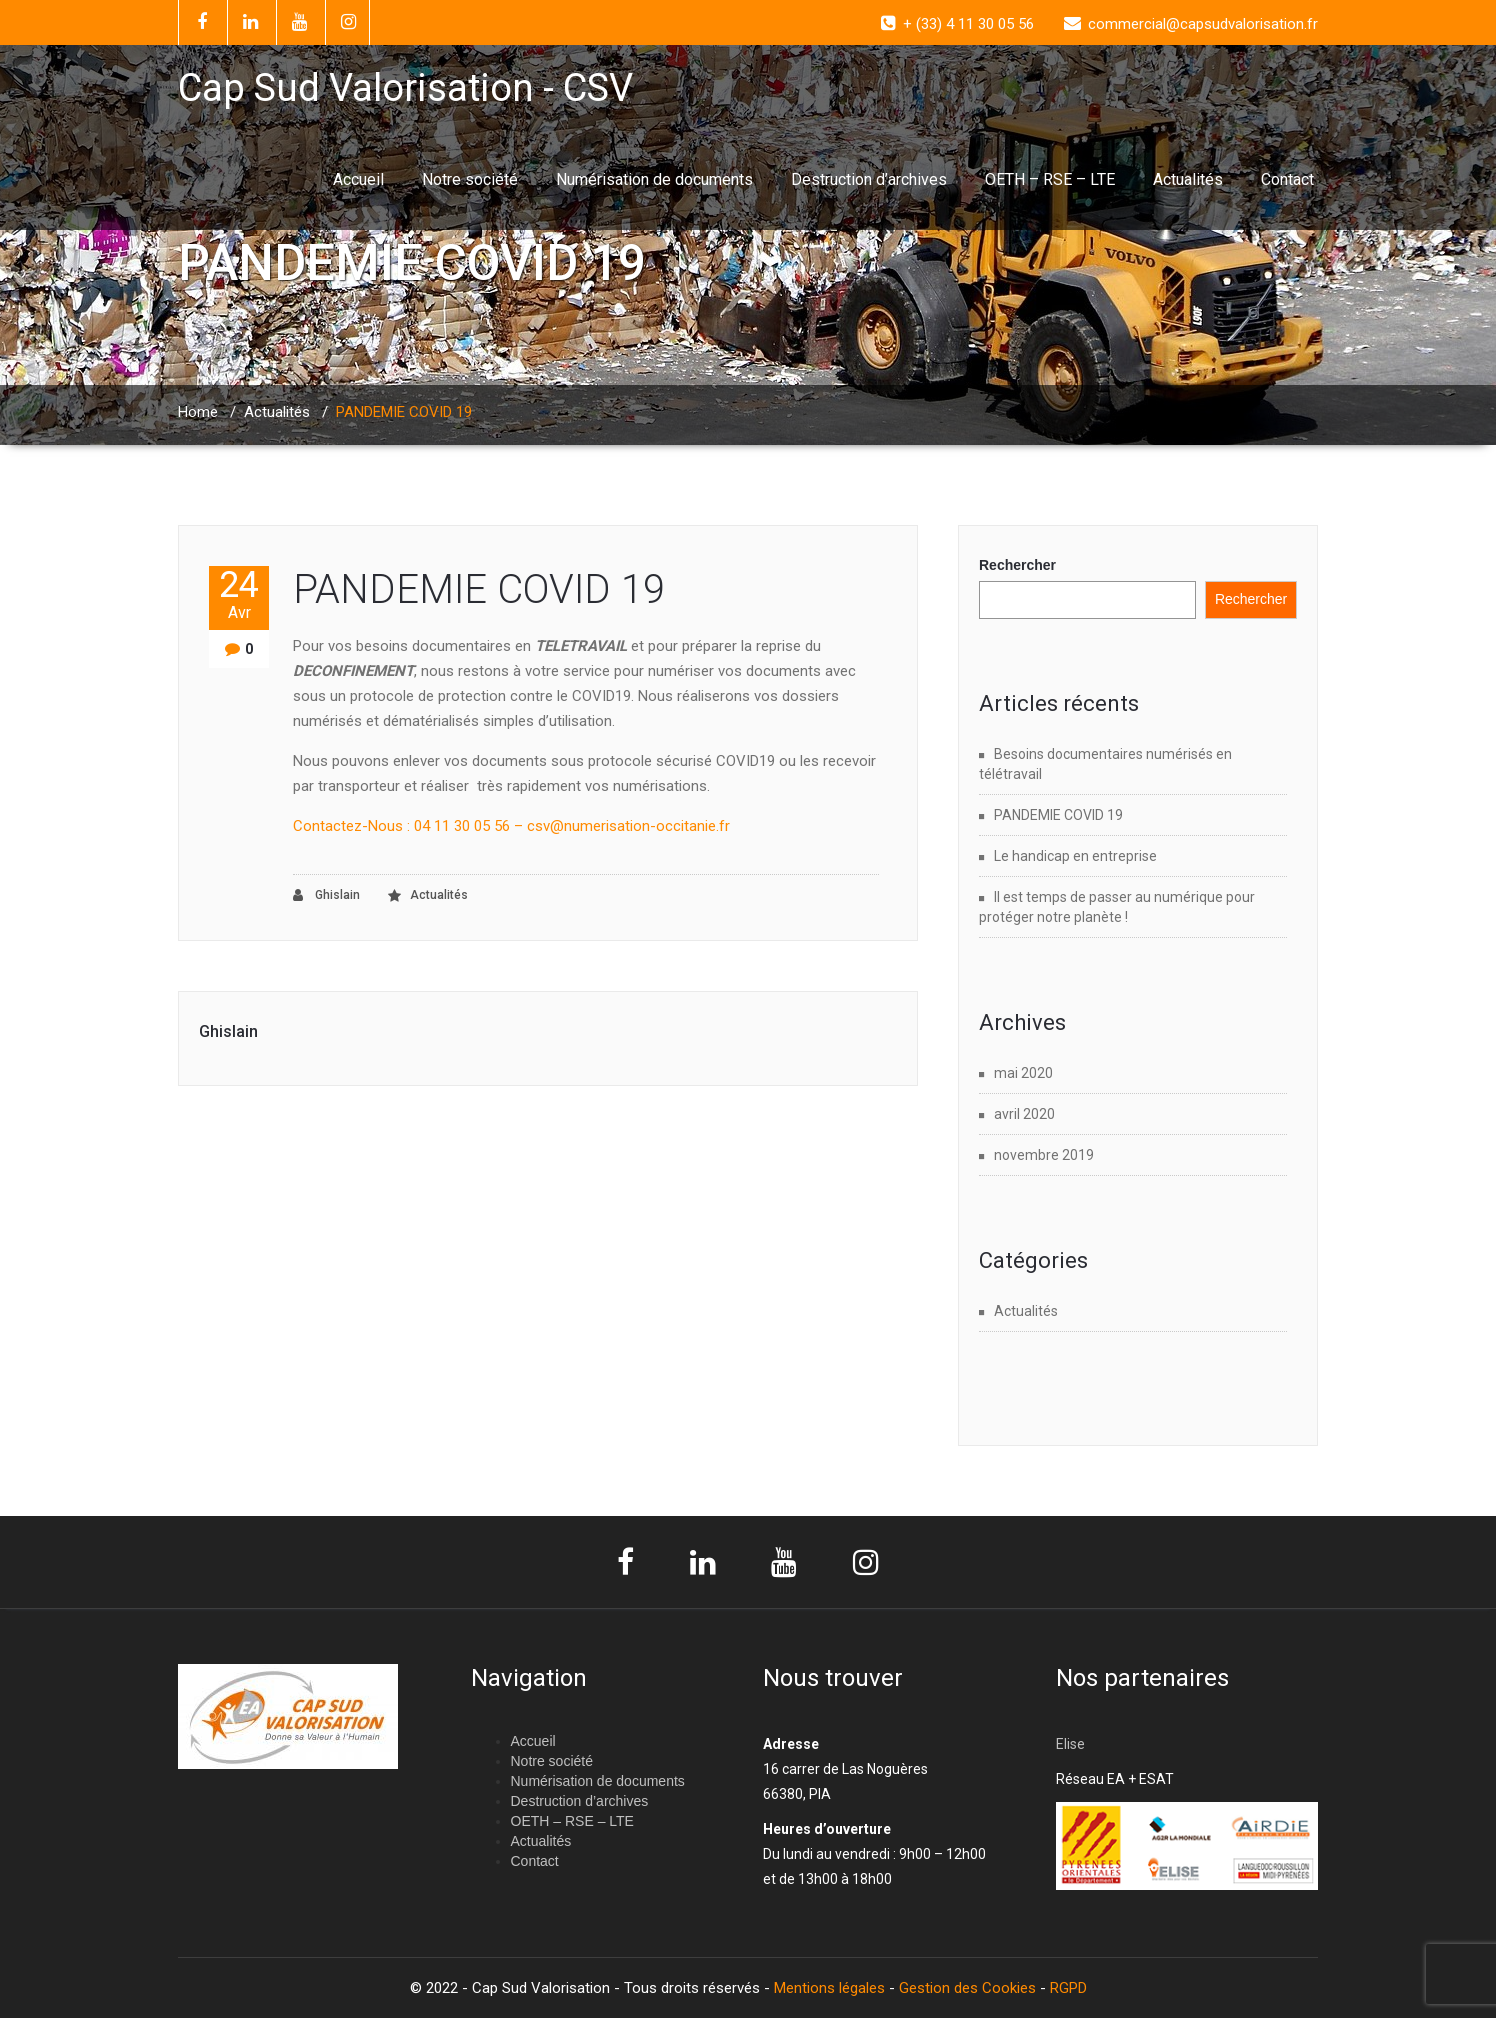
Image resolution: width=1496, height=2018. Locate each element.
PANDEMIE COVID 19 (479, 589)
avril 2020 (1024, 1114)
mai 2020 (1023, 1073)
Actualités (1188, 179)
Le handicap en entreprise (1075, 856)
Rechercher (1017, 565)
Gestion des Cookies (967, 1988)
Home (198, 412)
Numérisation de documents (654, 179)
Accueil (358, 179)
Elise (1072, 1744)
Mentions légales (829, 1988)
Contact (1287, 179)
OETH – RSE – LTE (1050, 179)
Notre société (470, 179)
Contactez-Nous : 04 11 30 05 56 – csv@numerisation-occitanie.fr (511, 826)
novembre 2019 (1044, 1155)
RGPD (1068, 1988)
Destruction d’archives (869, 179)
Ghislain (326, 895)
